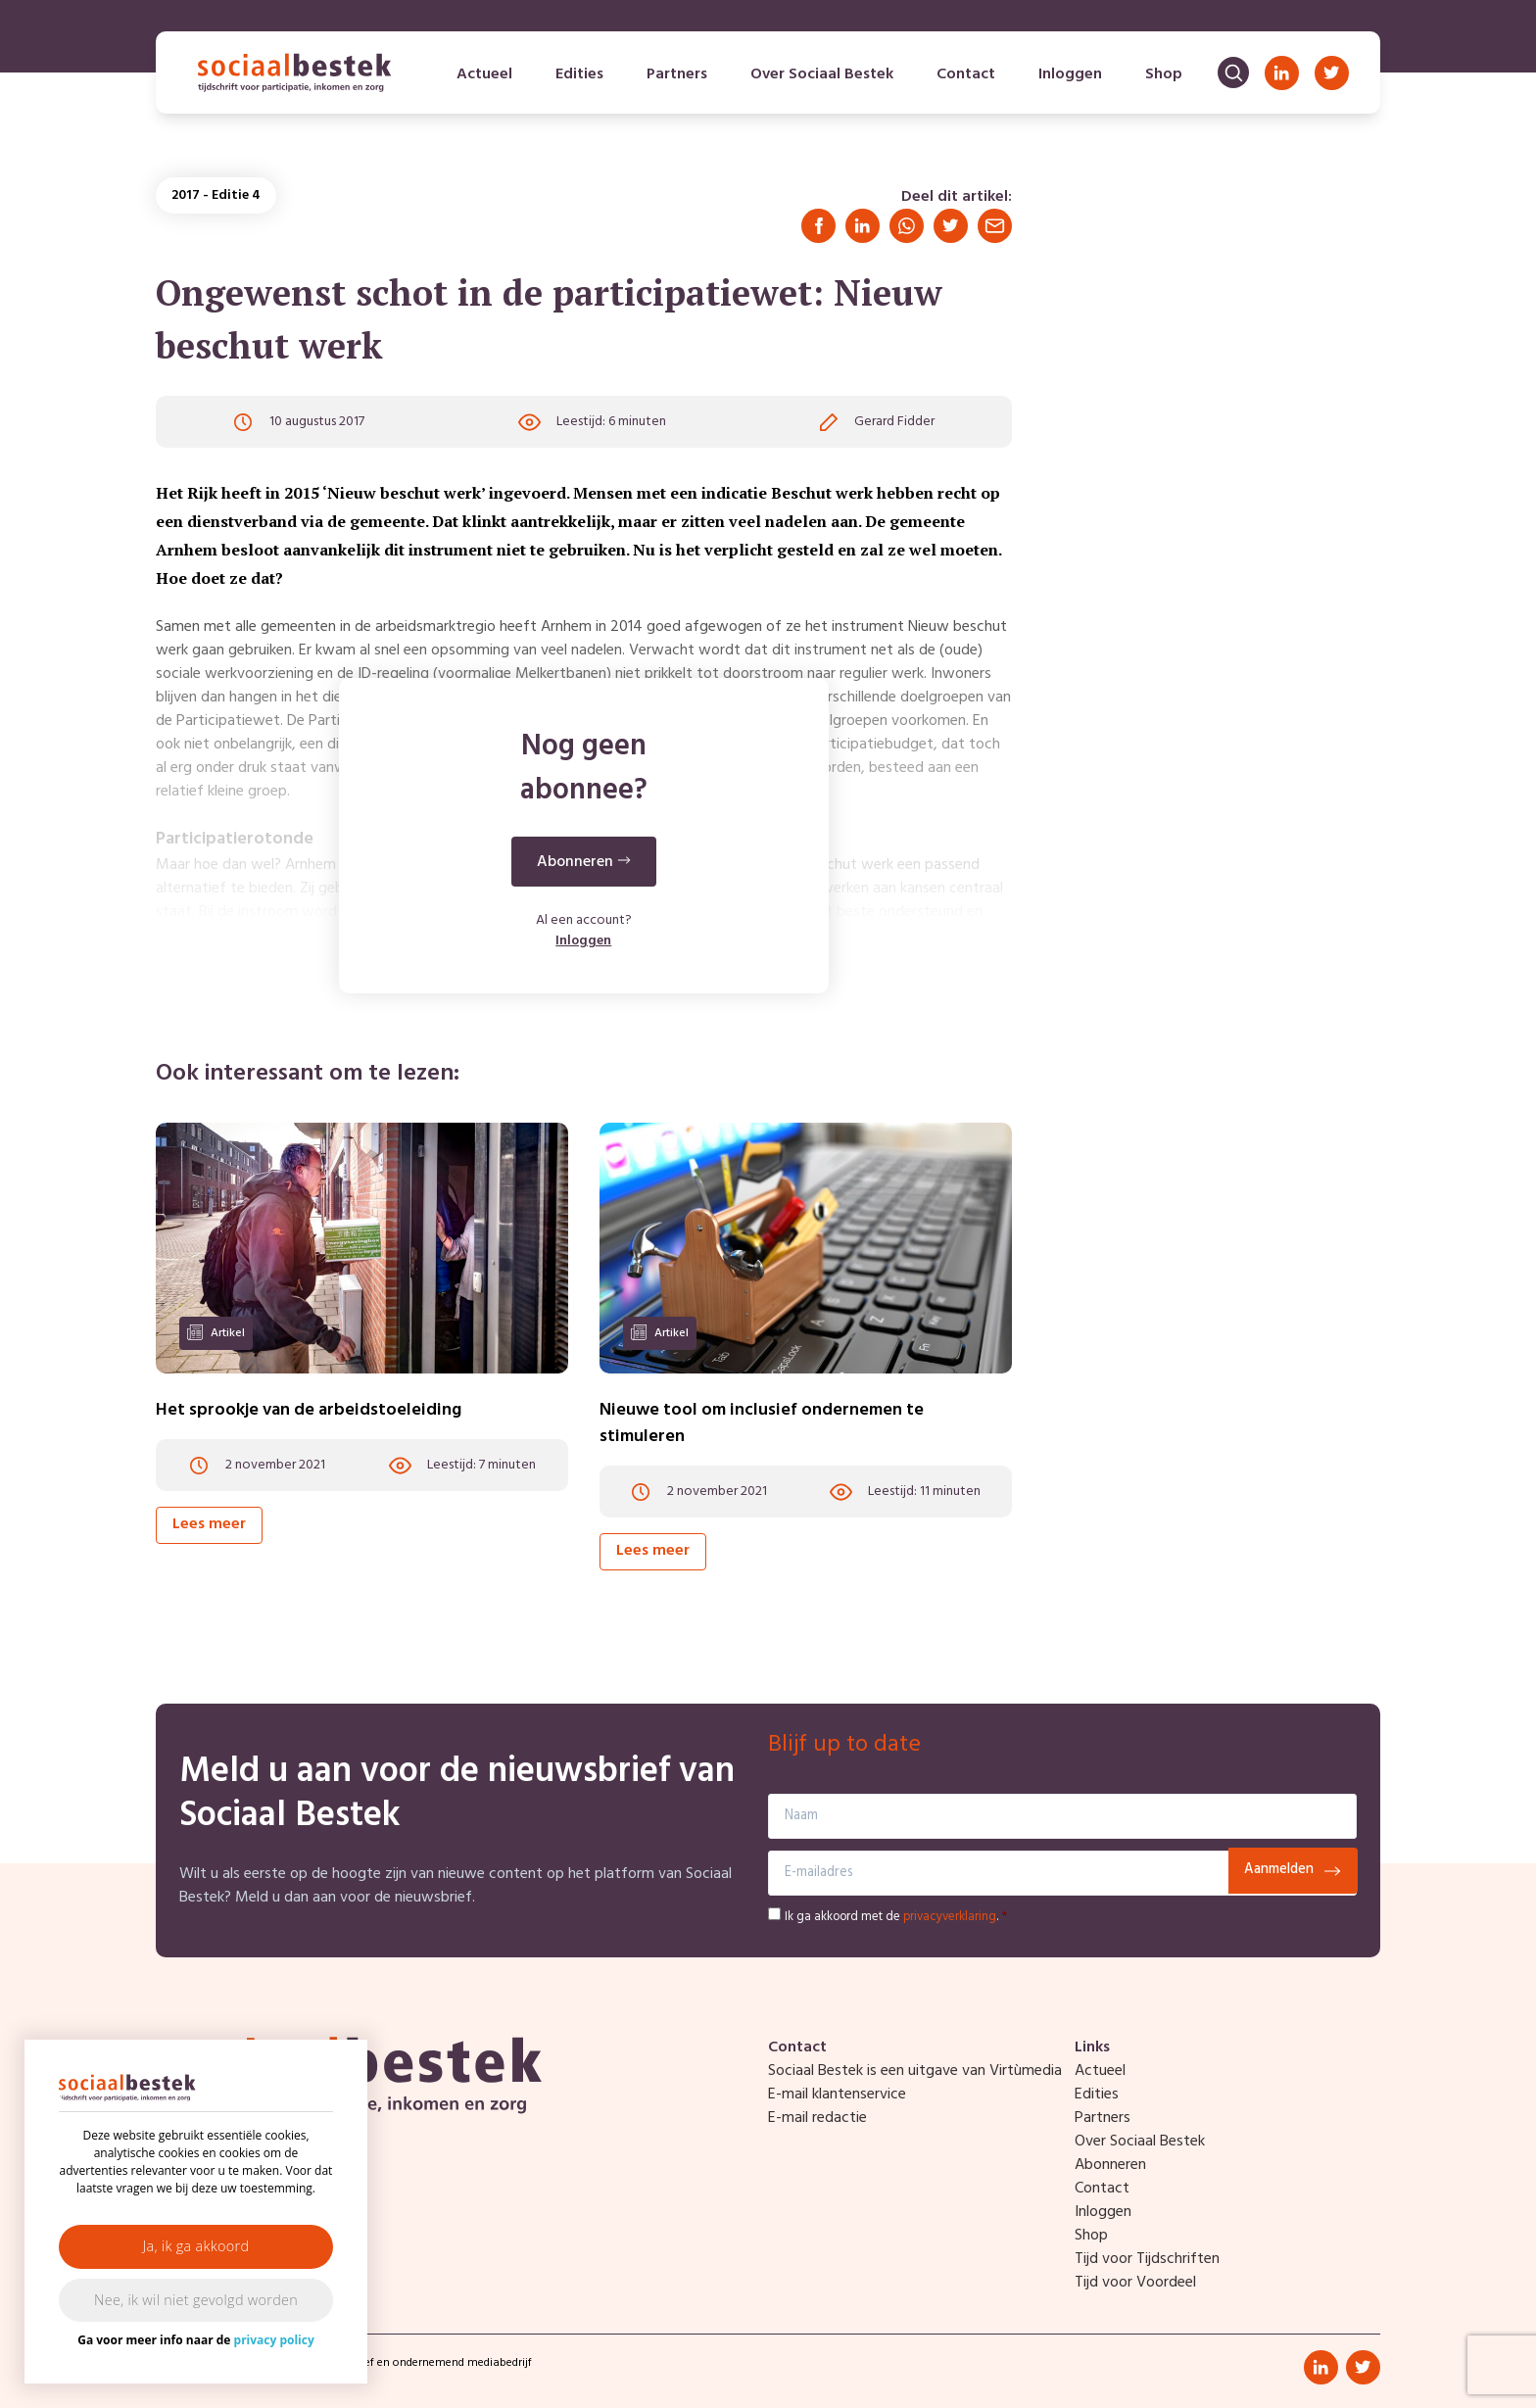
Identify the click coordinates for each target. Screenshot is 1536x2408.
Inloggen (1070, 74)
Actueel (484, 74)
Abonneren (1110, 2165)
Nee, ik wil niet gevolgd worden (196, 2299)
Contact (965, 74)
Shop (1163, 74)
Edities (579, 74)
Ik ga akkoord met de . (896, 1916)
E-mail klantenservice (837, 2094)
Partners (677, 74)
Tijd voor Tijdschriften (1147, 2259)
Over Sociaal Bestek (821, 74)
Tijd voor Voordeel (1135, 2282)
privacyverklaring (949, 1916)
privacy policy (274, 2340)
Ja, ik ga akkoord (196, 2246)
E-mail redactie (817, 2118)
